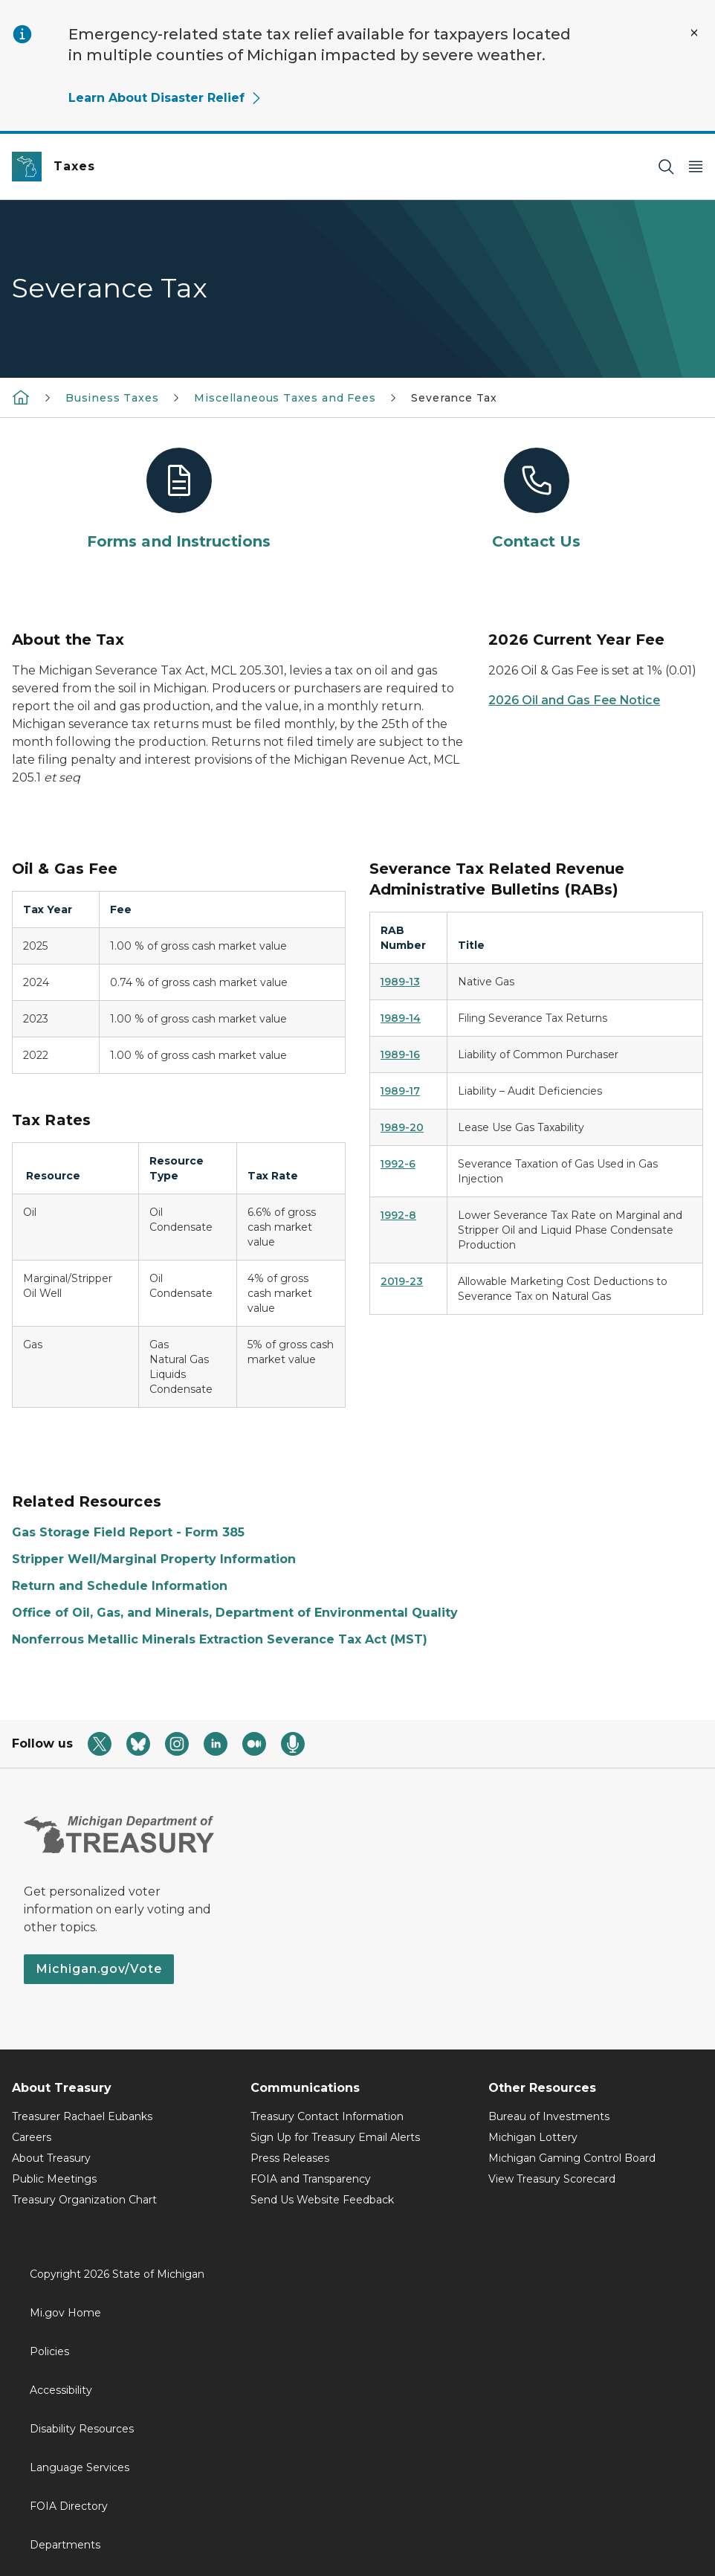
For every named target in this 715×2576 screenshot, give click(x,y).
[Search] (666, 167)
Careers (31, 2137)
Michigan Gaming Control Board (572, 2158)
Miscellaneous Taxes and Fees (284, 398)
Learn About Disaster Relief (165, 98)
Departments (65, 2544)
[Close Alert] (694, 33)
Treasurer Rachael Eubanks (82, 2116)
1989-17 (400, 1091)
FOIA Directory (69, 2506)
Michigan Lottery (533, 2137)
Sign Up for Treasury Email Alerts (335, 2137)
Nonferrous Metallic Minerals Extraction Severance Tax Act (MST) (219, 1639)
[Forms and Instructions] (179, 500)
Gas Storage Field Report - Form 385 (128, 1532)
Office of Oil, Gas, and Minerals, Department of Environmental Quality (235, 1613)
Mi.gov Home (65, 2312)
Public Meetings (54, 2179)
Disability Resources (82, 2428)
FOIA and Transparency (310, 2179)
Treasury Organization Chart (84, 2199)
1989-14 (401, 1018)
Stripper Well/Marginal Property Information (154, 1559)
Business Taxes (111, 398)
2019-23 (402, 1281)
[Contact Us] (536, 500)
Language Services (79, 2467)
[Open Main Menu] (696, 167)
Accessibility (61, 2390)
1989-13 (400, 981)
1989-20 (402, 1127)
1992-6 (398, 1164)
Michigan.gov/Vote (99, 1969)
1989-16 (400, 1054)
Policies (49, 2351)
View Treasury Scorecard (551, 2179)
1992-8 (398, 1215)
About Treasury (51, 2158)
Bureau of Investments (548, 2116)
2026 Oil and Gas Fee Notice (574, 700)
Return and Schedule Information (119, 1586)
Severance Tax (454, 398)
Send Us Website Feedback (322, 2199)
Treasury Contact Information (327, 2116)
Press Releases (289, 2158)
